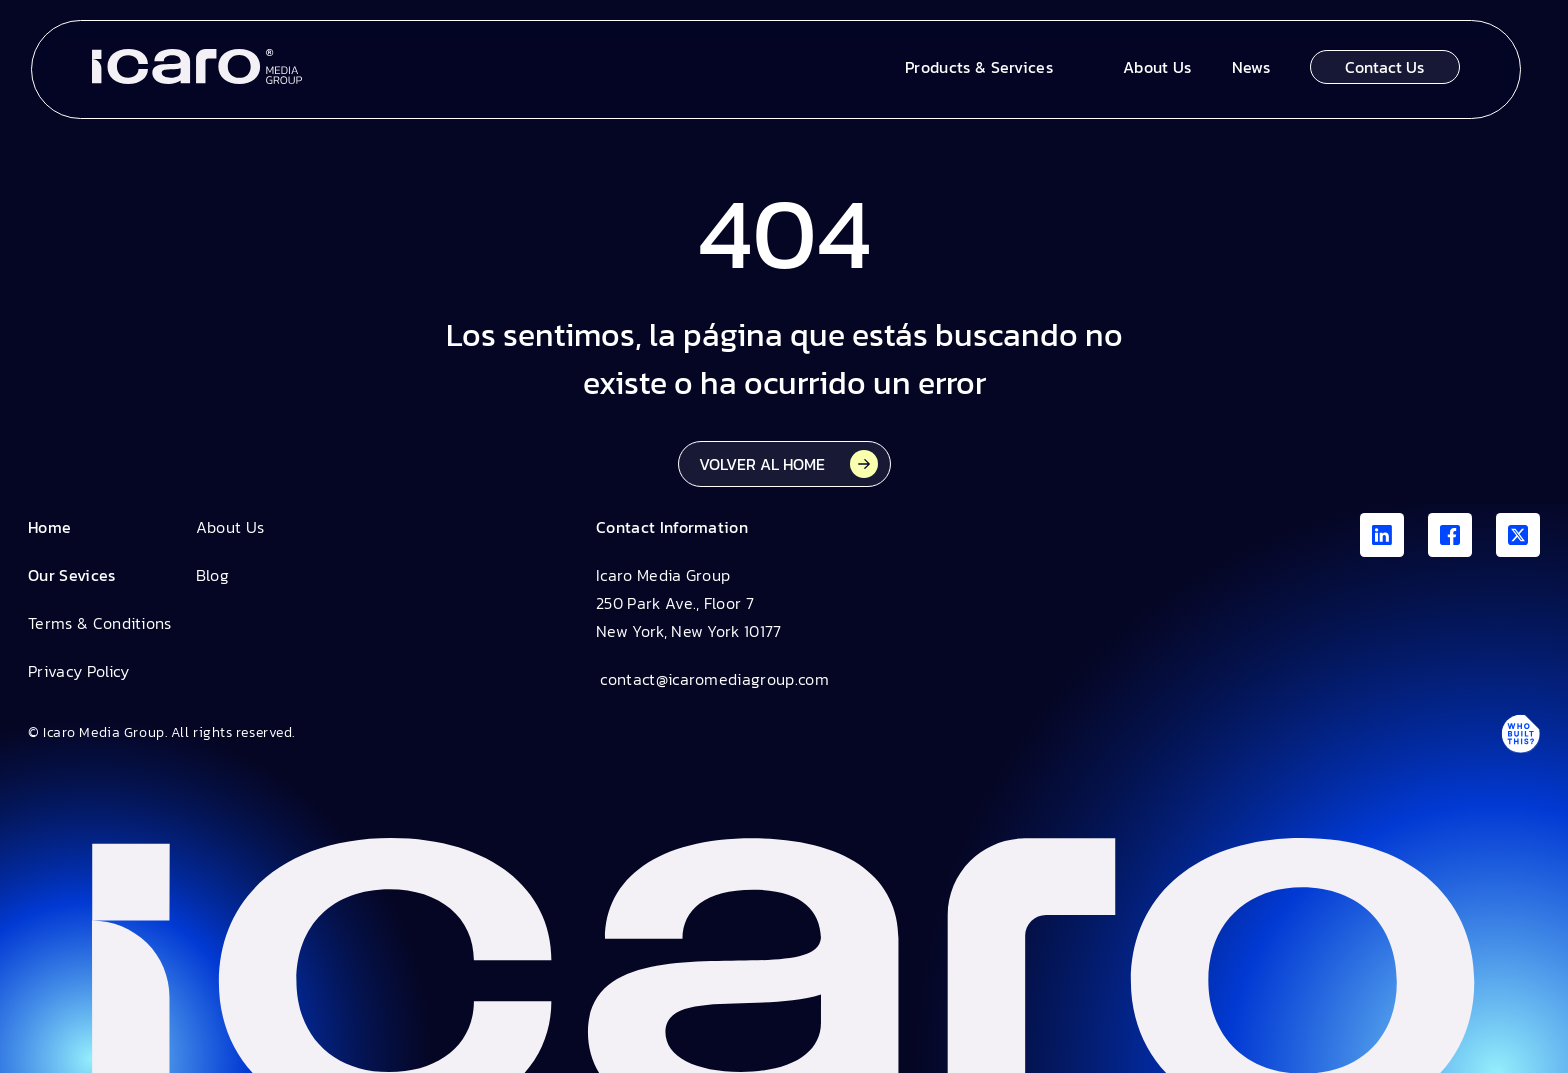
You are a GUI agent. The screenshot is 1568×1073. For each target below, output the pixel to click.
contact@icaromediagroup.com (712, 679)
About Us (230, 527)
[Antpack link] (1520, 733)
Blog (212, 575)
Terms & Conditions (100, 623)
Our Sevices (72, 575)
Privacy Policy (78, 671)
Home (49, 527)
